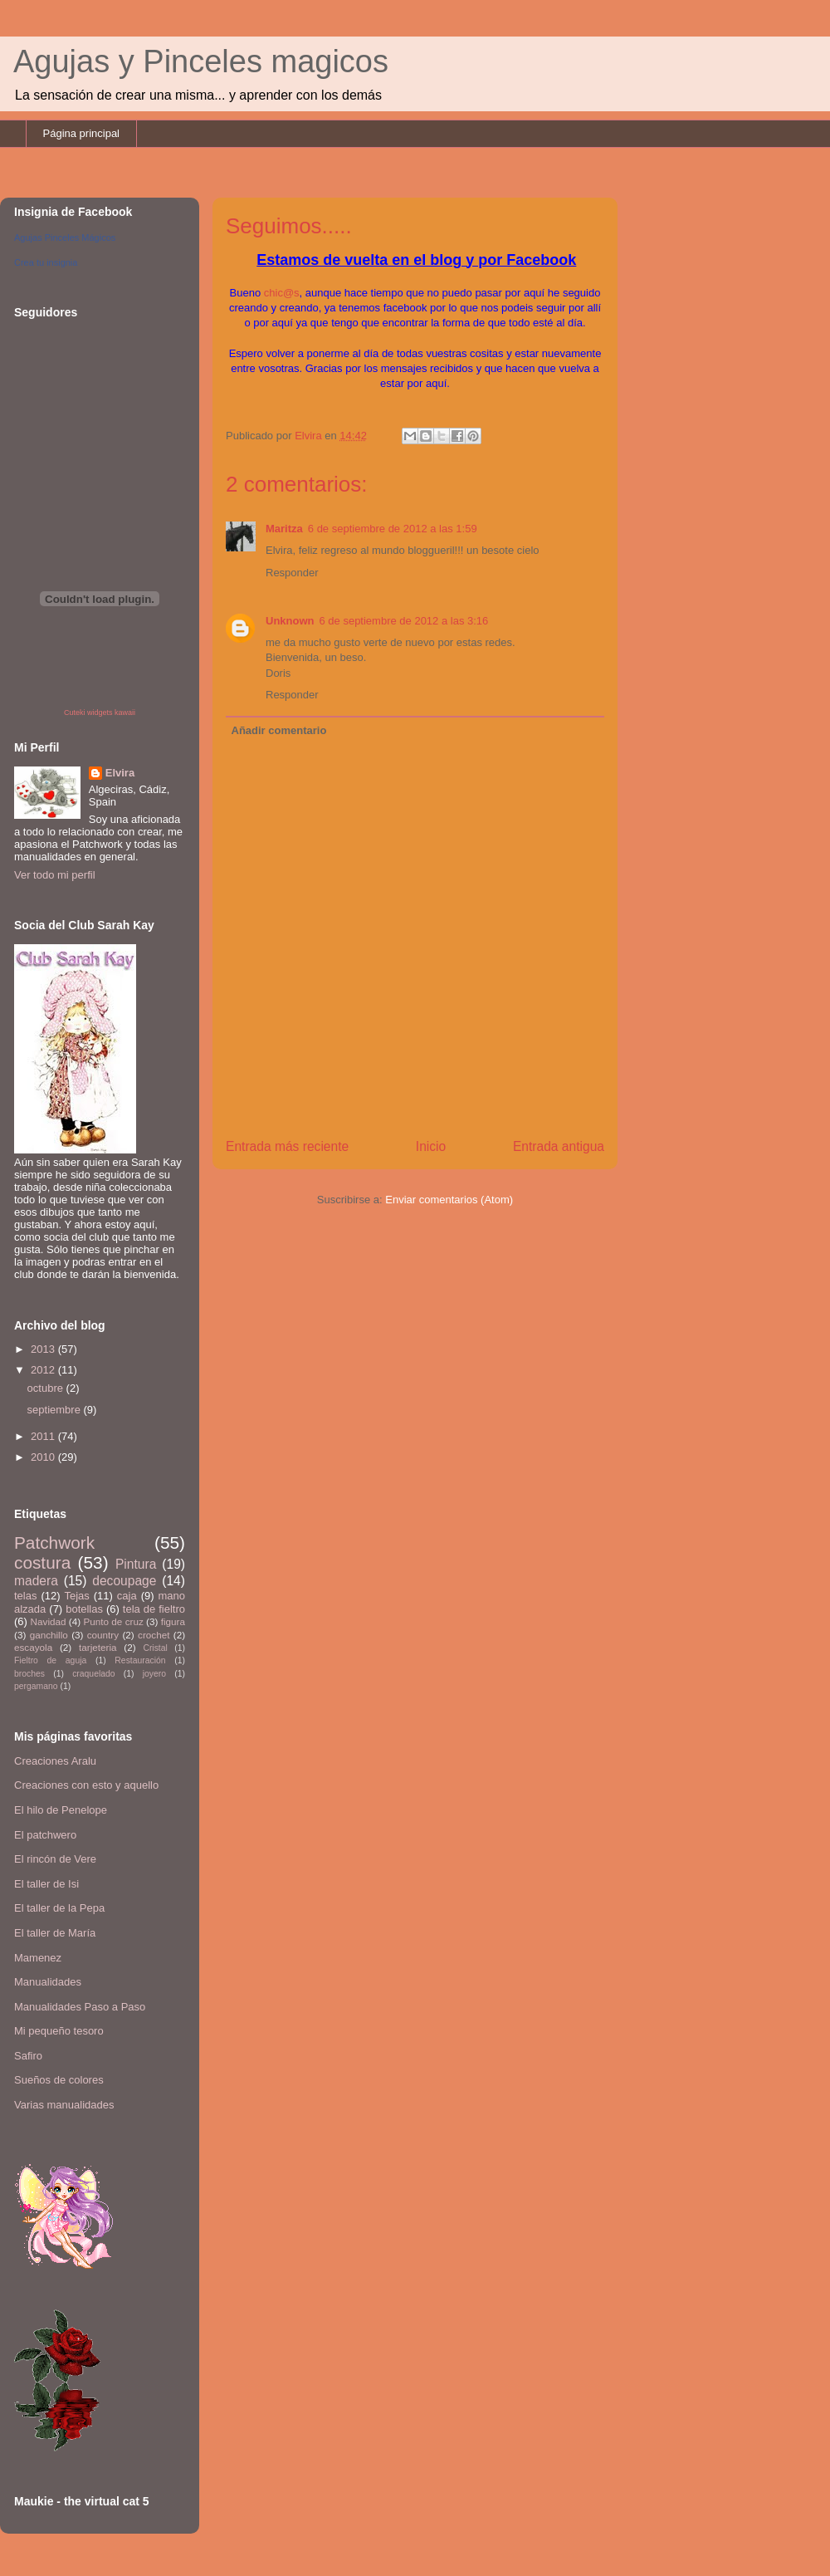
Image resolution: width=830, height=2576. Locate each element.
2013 (44, 1349)
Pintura (135, 1564)
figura (173, 1621)
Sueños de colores (59, 2080)
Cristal (155, 1648)
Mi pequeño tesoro (59, 2031)
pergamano (36, 1686)
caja (127, 1595)
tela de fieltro (154, 1609)
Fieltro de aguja (50, 1660)
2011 (44, 1436)
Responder (292, 572)
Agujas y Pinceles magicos (200, 61)
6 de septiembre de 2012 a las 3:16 (404, 621)
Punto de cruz (113, 1621)
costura (42, 1562)
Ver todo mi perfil (54, 875)
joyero (154, 1673)
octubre (46, 1388)
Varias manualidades (64, 2105)
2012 (44, 1370)
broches (29, 1673)
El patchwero (45, 1835)
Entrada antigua (558, 1146)
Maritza (284, 528)
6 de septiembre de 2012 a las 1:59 (392, 528)
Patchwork (54, 1542)
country (103, 1634)
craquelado (93, 1673)
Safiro (28, 2056)
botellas (84, 1609)
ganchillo (49, 1634)
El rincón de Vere (55, 1859)
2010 (44, 1457)
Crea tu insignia (45, 262)
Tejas (76, 1595)
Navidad (48, 1621)
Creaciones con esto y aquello (86, 1785)
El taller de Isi (46, 1884)
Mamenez (37, 1958)
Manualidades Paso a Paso (79, 2007)
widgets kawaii (111, 712)
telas (25, 1595)
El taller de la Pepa (59, 1908)
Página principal (81, 133)
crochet (153, 1634)
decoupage (124, 1581)
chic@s (282, 292)
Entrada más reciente (287, 1146)
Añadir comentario (279, 730)
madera (36, 1581)
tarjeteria (97, 1647)
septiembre (55, 1409)
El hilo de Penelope (60, 1810)
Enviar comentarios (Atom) (449, 1199)
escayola (33, 1647)
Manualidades (47, 1982)
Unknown (290, 621)
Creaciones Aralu (55, 1761)
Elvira (119, 772)
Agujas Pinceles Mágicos (64, 237)
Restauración (140, 1660)
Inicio (431, 1146)
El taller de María (54, 1933)
